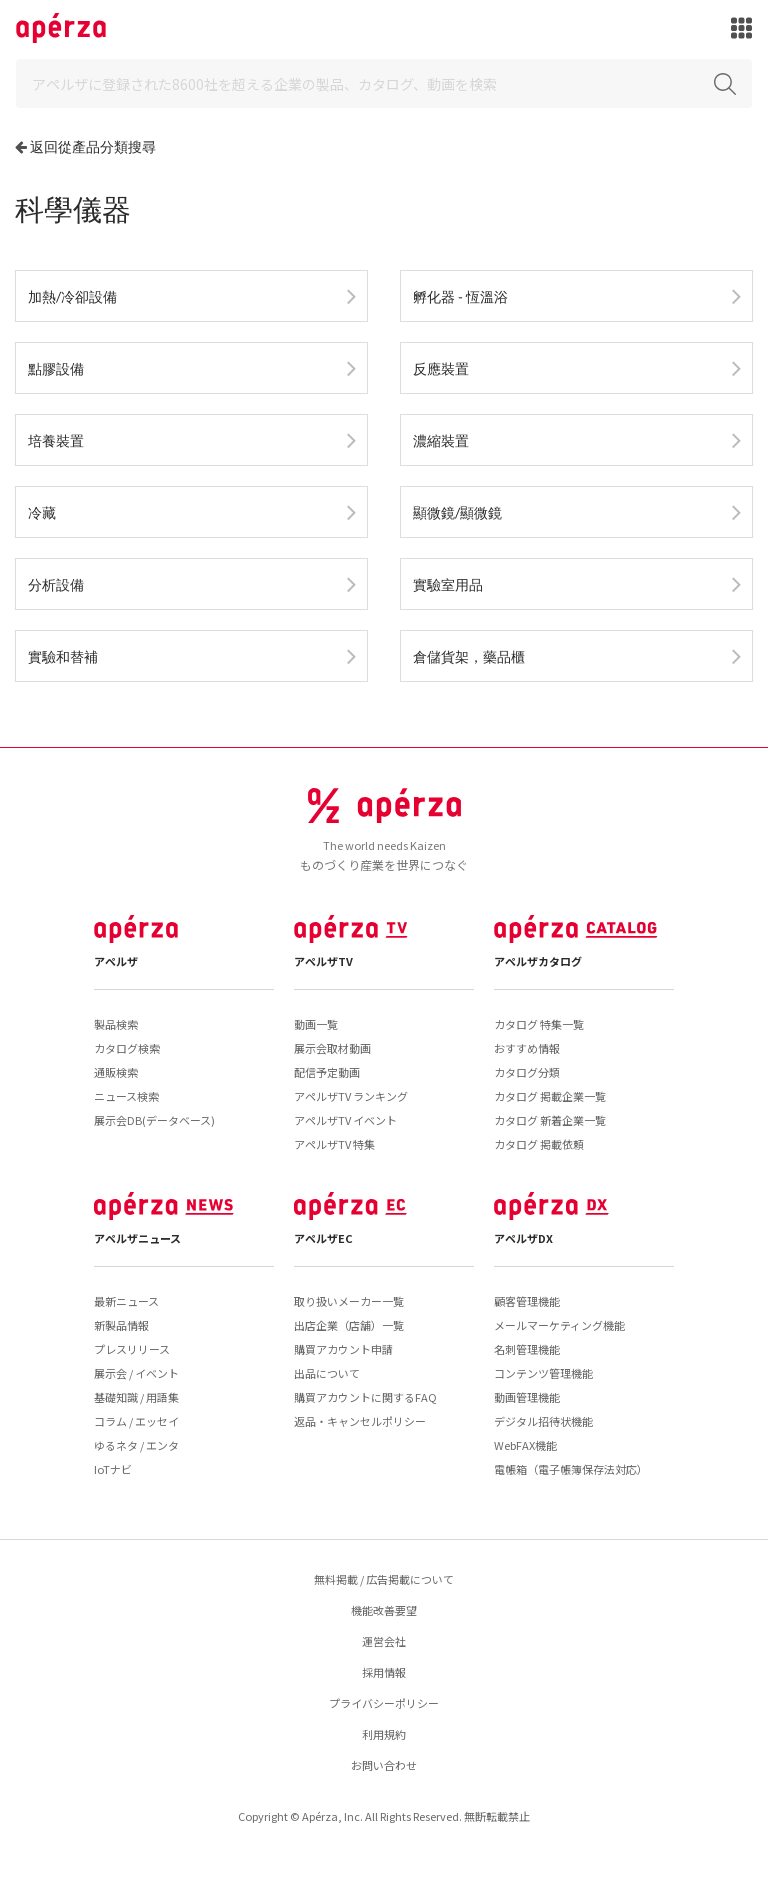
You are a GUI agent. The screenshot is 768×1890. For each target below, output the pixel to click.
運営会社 (384, 1641)
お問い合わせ (384, 1765)
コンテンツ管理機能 (543, 1373)
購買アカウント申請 (343, 1349)
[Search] (384, 83)
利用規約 (384, 1734)
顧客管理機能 (527, 1301)
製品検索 (116, 1024)
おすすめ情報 (527, 1048)
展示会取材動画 (332, 1048)
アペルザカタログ (538, 961)
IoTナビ (113, 1469)
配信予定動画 (327, 1072)
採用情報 (384, 1672)
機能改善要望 (384, 1610)
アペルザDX (523, 1238)
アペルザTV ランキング (351, 1096)
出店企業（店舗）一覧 (349, 1325)
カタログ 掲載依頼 (539, 1144)
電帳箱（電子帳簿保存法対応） (571, 1469)
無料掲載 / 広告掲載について (384, 1579)
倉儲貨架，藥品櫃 (469, 656)
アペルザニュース (137, 1238)
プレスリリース (132, 1349)
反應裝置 (441, 368)
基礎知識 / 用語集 (136, 1397)
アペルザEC (323, 1238)
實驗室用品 (448, 584)
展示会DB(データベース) (154, 1120)
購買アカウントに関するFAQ (365, 1397)
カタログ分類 (527, 1072)
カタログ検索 (127, 1048)
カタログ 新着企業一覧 (550, 1120)
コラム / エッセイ (136, 1421)
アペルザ (116, 961)
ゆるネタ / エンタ (136, 1445)
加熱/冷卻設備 (72, 296)
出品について (327, 1373)
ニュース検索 (126, 1096)
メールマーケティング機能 (559, 1325)
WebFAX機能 (525, 1445)
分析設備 (56, 584)
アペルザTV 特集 (334, 1144)
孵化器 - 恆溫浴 (460, 296)
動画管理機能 (527, 1397)
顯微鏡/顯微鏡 (457, 512)
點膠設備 (56, 368)
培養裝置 (56, 440)
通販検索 (116, 1072)
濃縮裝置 (441, 440)
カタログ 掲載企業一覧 (550, 1096)
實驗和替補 (63, 656)
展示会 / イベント (136, 1373)
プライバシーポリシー (384, 1703)
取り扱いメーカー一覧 (349, 1301)
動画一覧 (316, 1024)
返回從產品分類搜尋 (93, 146)
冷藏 (42, 512)
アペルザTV (323, 961)
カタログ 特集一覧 (539, 1024)
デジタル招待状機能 (543, 1421)
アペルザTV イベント (345, 1120)
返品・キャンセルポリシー (360, 1421)
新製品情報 (121, 1325)
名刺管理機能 (527, 1349)
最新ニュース (126, 1301)
